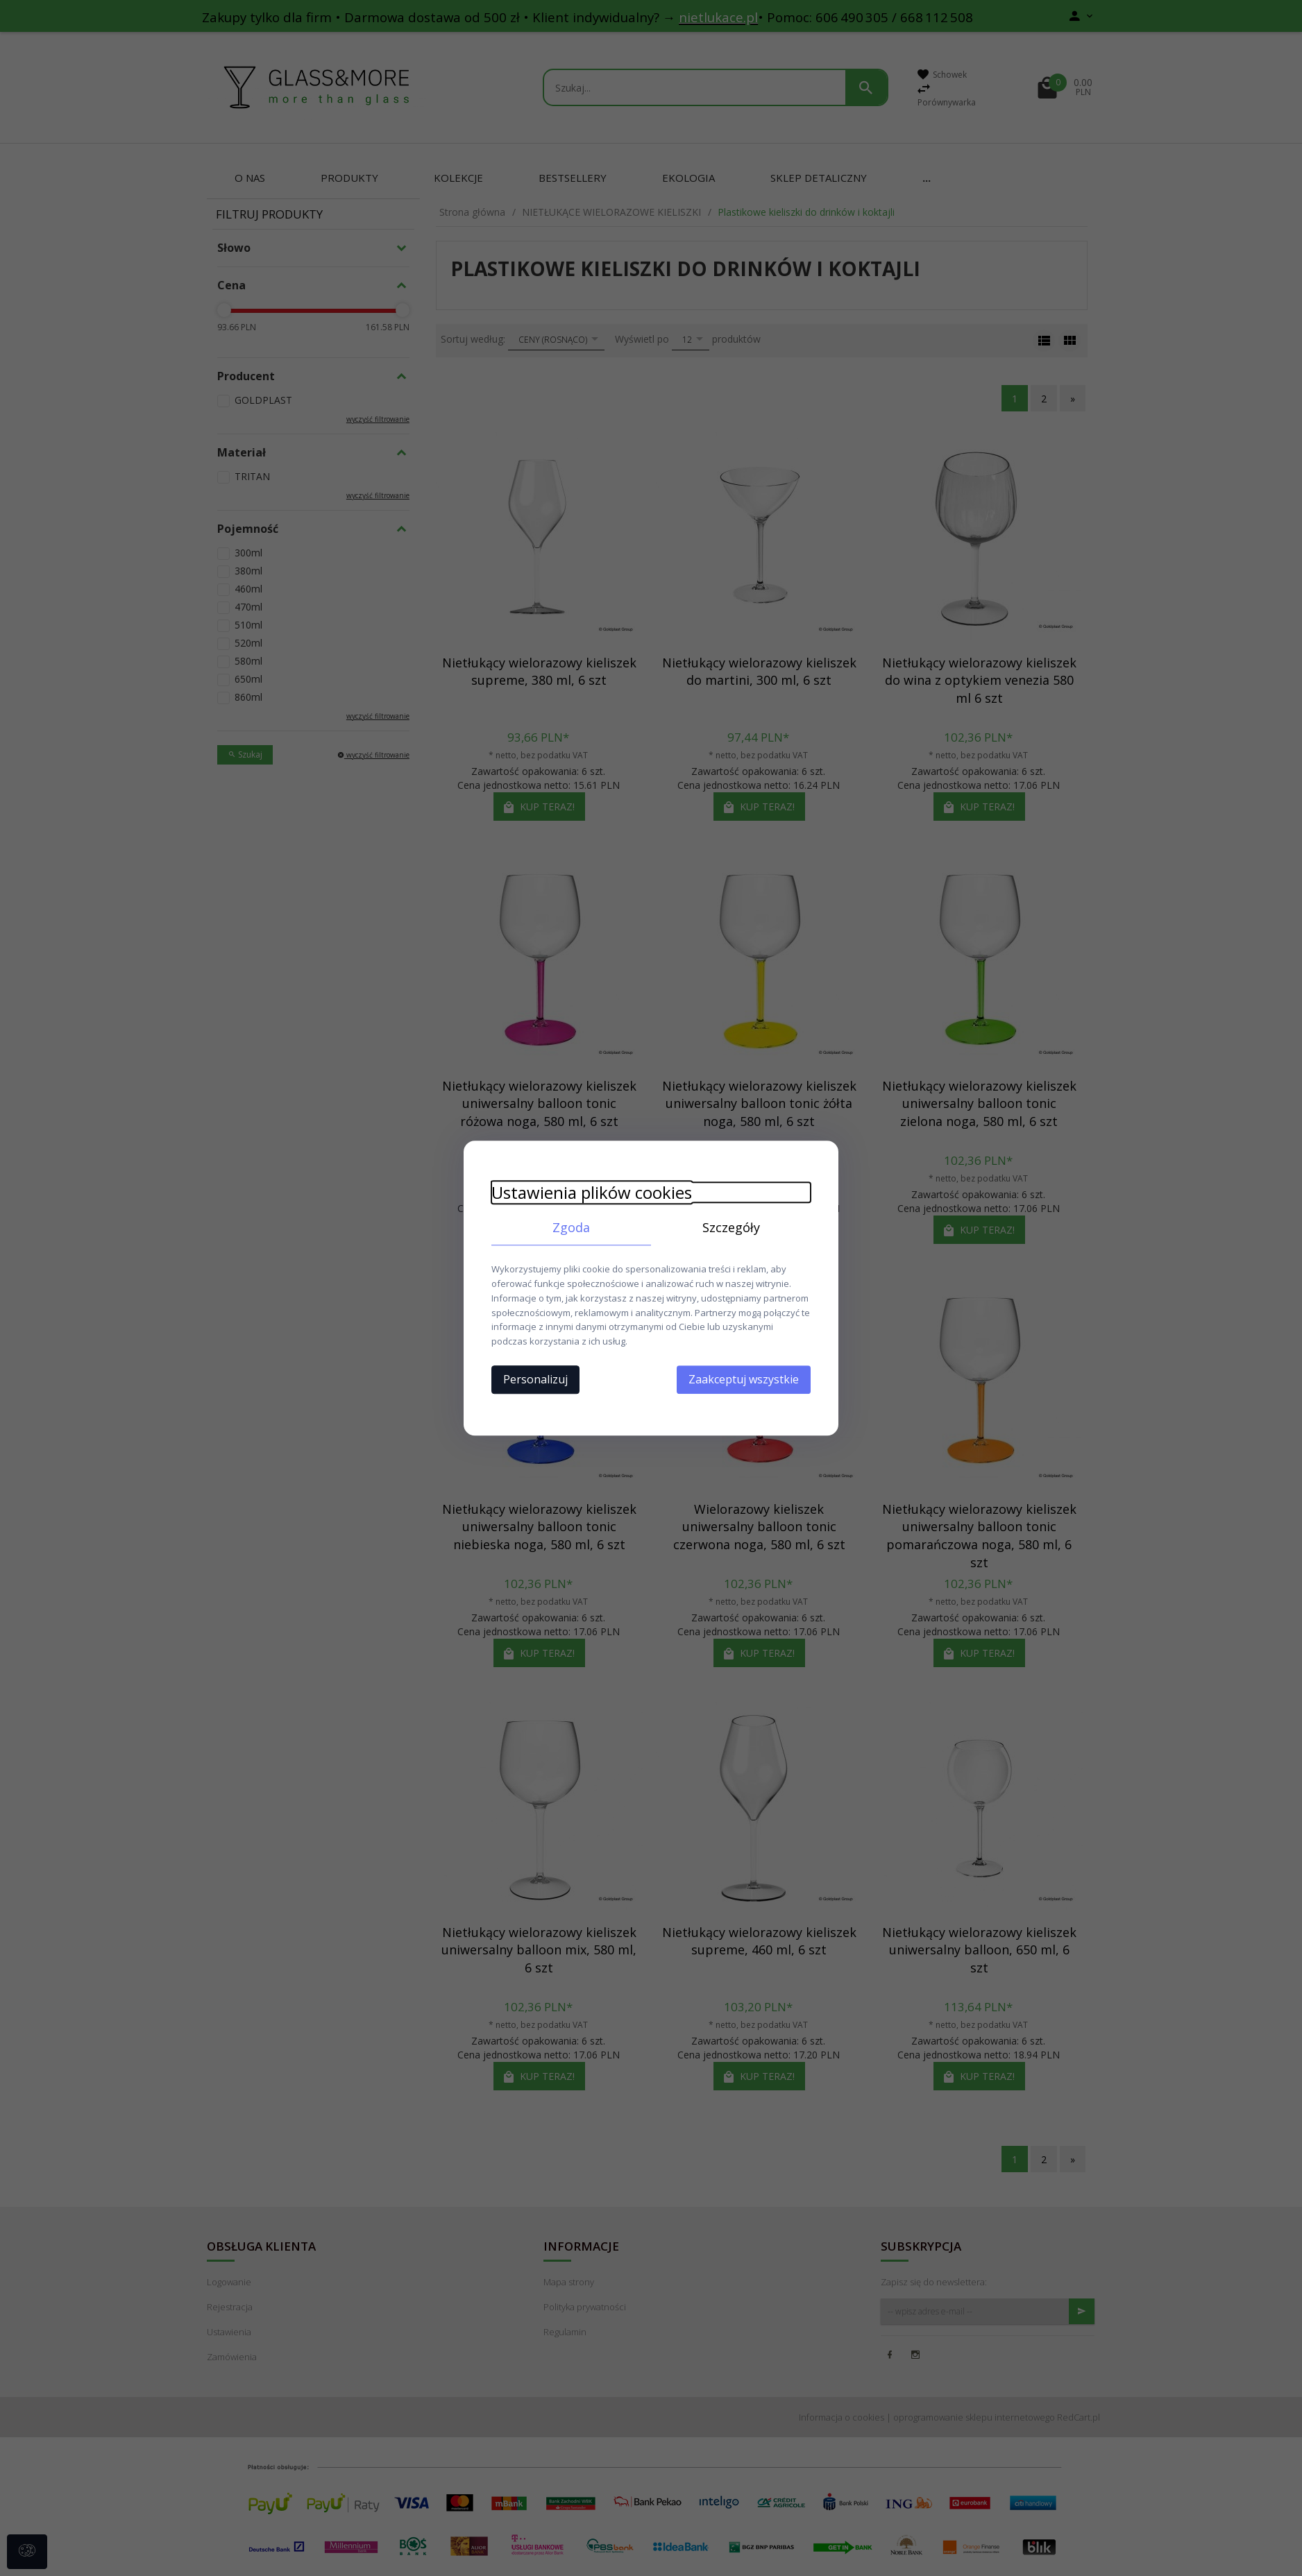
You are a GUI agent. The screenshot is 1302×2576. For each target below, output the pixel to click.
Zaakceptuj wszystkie (743, 1379)
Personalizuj (535, 1379)
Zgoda (571, 1227)
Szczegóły (731, 1227)
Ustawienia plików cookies (591, 1192)
